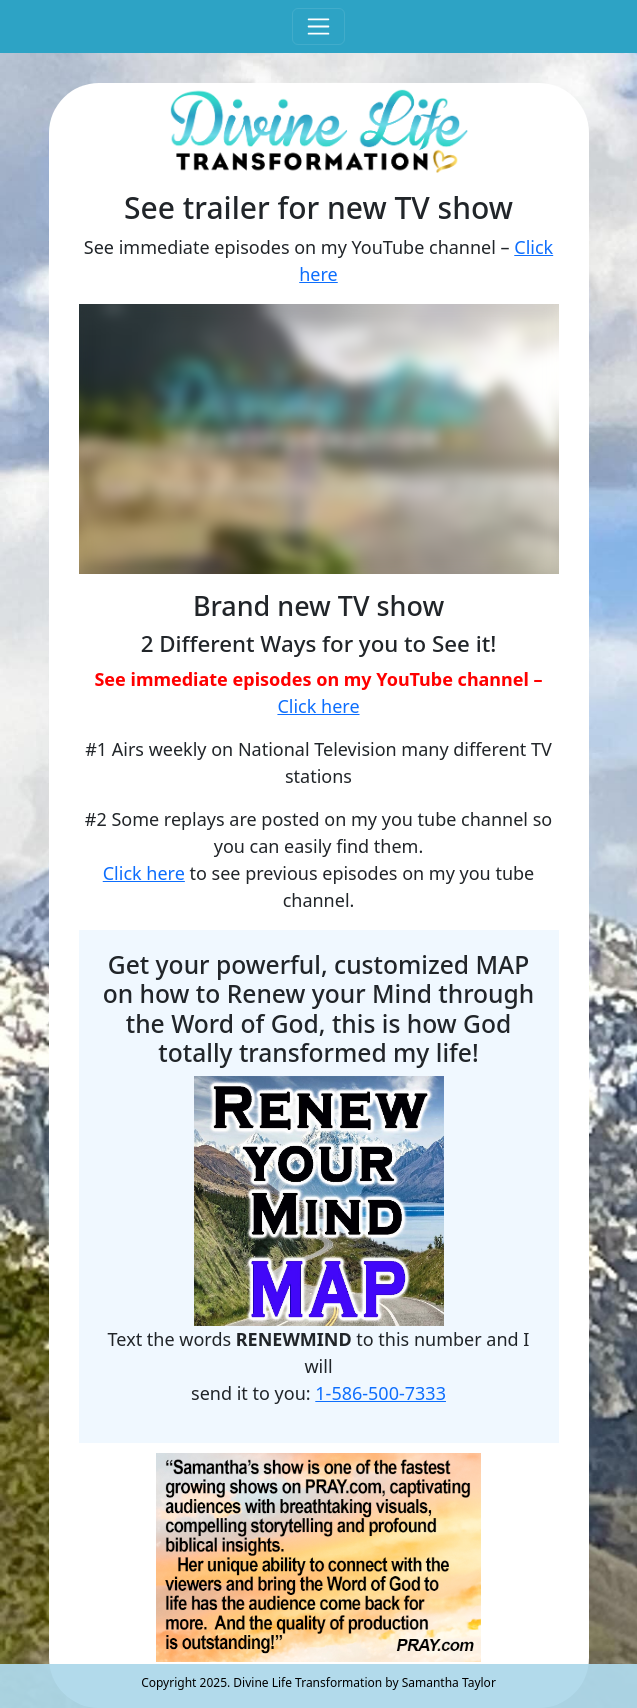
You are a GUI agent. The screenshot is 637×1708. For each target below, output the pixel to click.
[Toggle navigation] (318, 26)
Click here (318, 706)
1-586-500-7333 (380, 1393)
